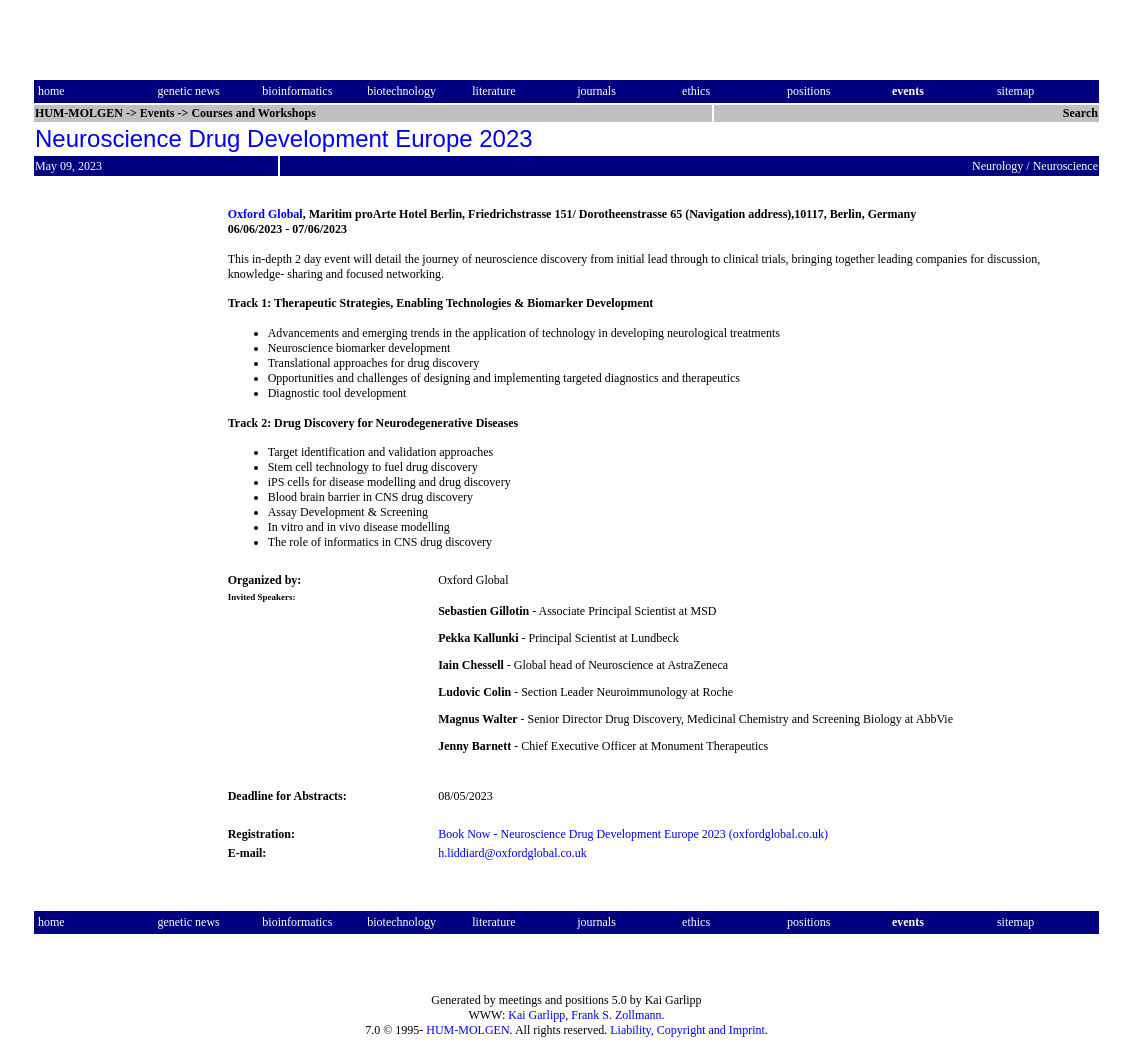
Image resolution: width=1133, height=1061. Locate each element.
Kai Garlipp (536, 1015)
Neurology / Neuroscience (1035, 166)
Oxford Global (265, 214)
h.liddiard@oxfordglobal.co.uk (512, 853)
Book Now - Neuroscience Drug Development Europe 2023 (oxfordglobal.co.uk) (633, 834)
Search (1080, 113)
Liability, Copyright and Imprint (687, 1030)
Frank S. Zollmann (616, 1015)
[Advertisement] (118, 504)
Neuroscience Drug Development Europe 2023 (284, 138)
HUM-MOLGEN (467, 1030)
